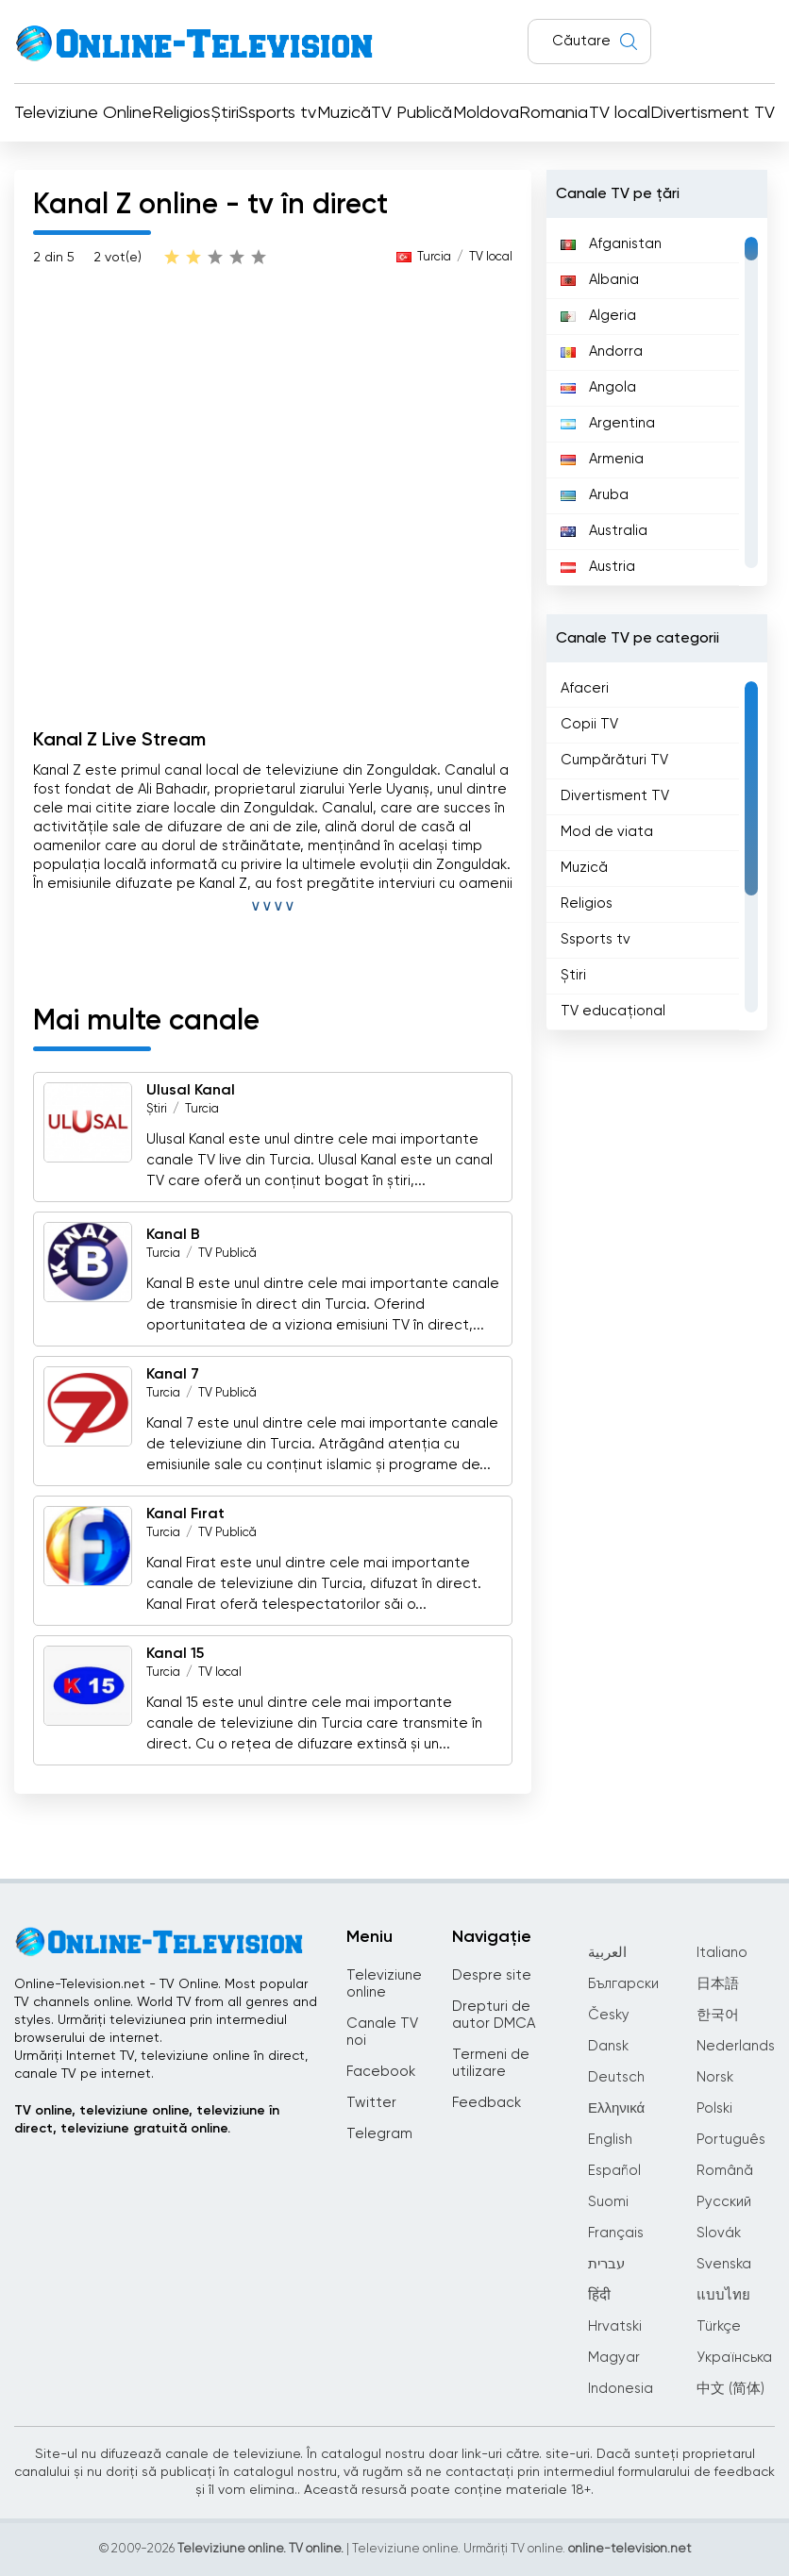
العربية (607, 1953)
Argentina (608, 423)
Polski (714, 2108)
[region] (656, 402)
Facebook (380, 2072)
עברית (606, 2264)
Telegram (379, 2134)
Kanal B (173, 1235)
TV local (619, 113)
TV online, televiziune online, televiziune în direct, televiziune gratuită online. (146, 2119)
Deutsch (616, 2077)
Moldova (486, 113)
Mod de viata (607, 832)
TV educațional (613, 1011)
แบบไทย (723, 2295)
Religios (181, 113)
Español (614, 2171)
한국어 (718, 2015)
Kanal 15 (175, 1654)
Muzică (344, 113)
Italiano (722, 1953)
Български (623, 1984)
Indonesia (620, 2389)
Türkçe (719, 2326)
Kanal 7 (172, 1374)
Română (725, 2171)
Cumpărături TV (614, 760)
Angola (598, 387)
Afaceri (585, 688)
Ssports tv (277, 113)
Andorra (602, 351)
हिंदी (599, 2295)
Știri (225, 113)
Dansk (608, 2046)
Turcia (434, 257)
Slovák (719, 2233)
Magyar (614, 2357)
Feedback (486, 2103)
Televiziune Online (83, 113)
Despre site (491, 1975)
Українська (734, 2357)
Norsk (715, 2077)
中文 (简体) (730, 2389)
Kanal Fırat (185, 1514)
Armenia (602, 459)
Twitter (371, 2103)
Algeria (598, 316)
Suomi (608, 2202)
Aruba (595, 495)
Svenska (724, 2264)
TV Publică (411, 113)
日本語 (718, 1984)
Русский (724, 2202)
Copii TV (589, 724)
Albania (600, 280)
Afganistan (611, 244)
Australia (604, 531)
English (610, 2140)
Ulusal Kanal (190, 1090)
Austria (598, 567)
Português (731, 2140)
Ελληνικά (616, 2108)
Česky (609, 2015)
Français (616, 2233)
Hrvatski (615, 2326)
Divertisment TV (712, 113)
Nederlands (736, 2046)
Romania (553, 113)
